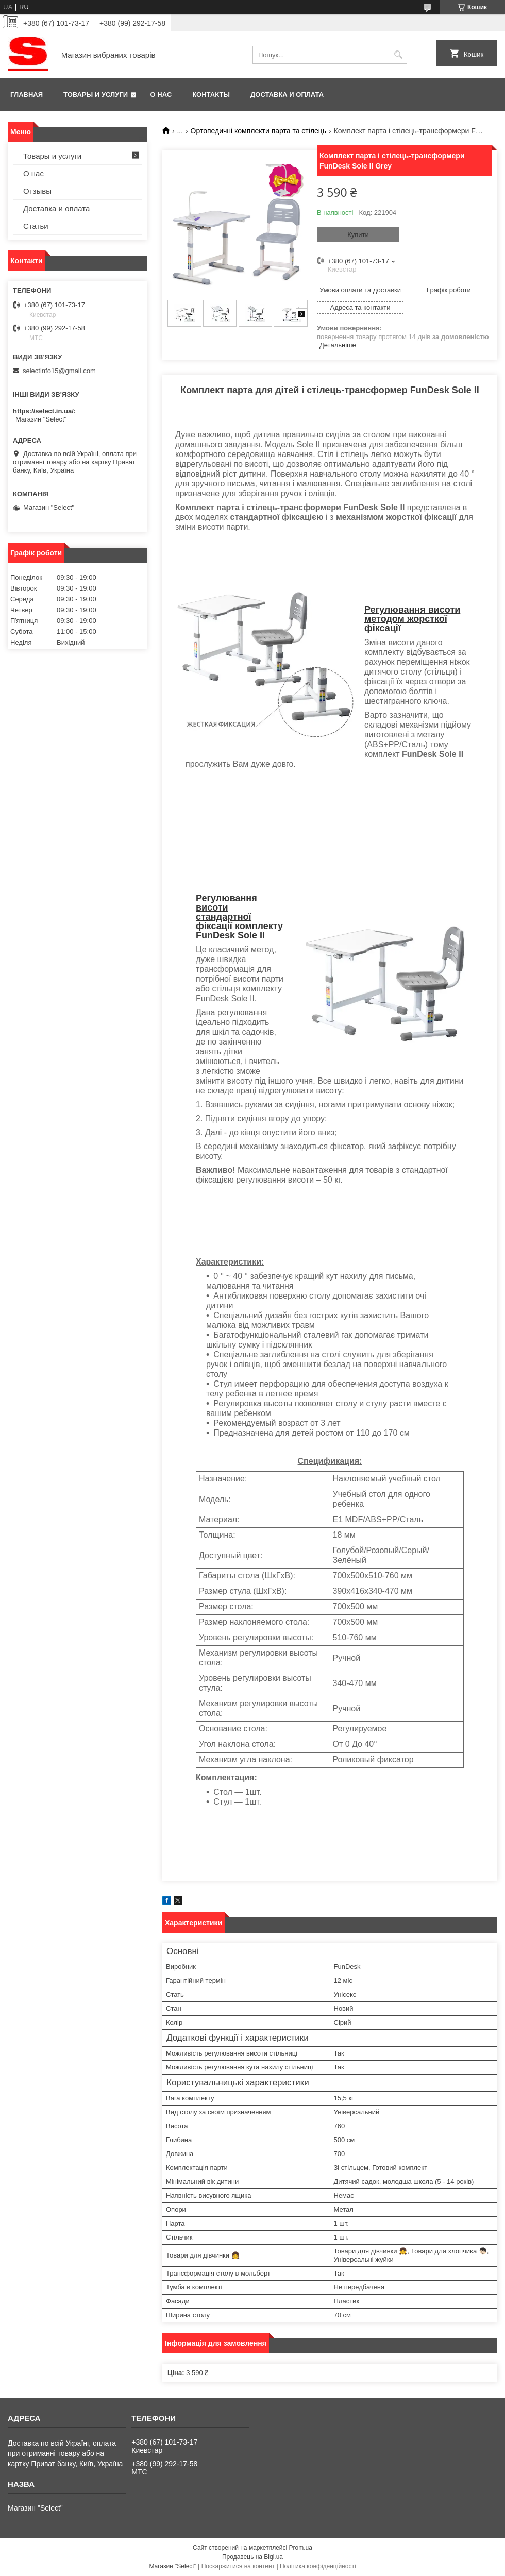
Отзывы (37, 191)
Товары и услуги (95, 94)
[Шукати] (398, 55)
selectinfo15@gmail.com (59, 371)
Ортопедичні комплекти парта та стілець (259, 131)
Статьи (35, 226)
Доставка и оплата (287, 94)
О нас (161, 94)
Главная (26, 94)
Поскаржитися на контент (238, 2566)
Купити (358, 235)
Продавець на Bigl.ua (252, 2557)
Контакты (211, 94)
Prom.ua (300, 2547)
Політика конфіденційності (318, 2566)
